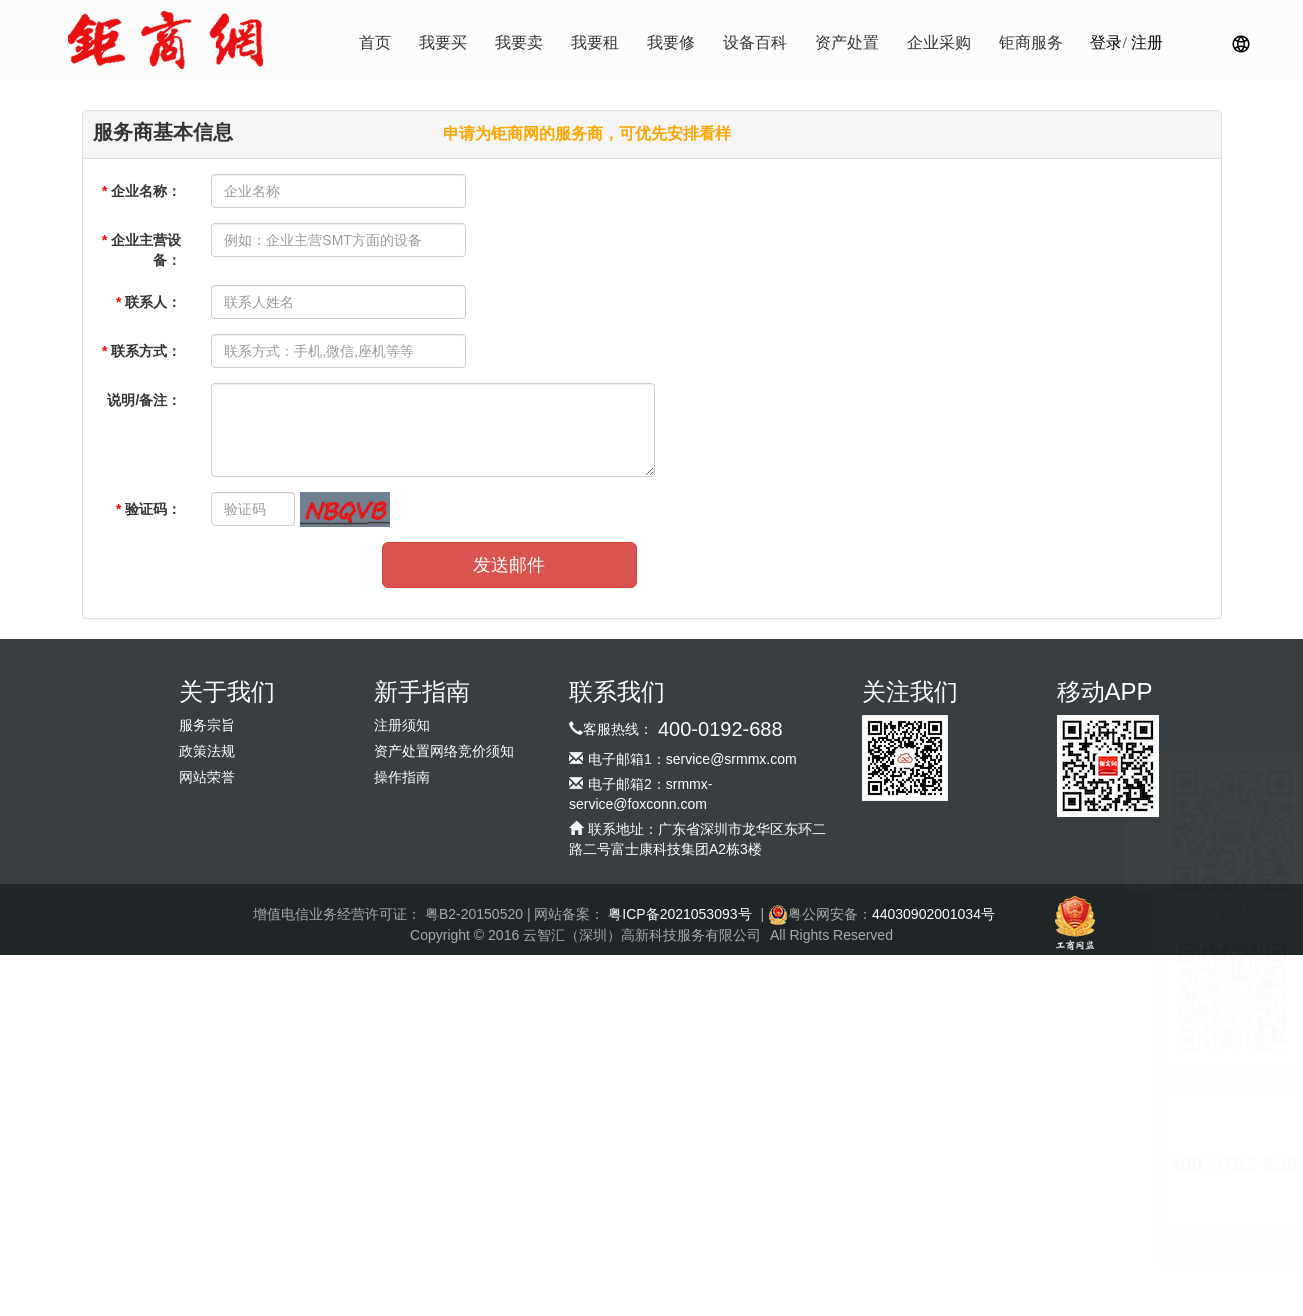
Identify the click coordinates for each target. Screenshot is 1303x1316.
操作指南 (402, 777)
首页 (375, 42)
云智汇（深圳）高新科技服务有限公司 (642, 935)
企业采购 (939, 42)
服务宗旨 (207, 725)
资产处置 (847, 42)
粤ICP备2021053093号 (679, 914)
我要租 (595, 42)
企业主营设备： (141, 250)
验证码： (148, 509)
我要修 (671, 42)
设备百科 (755, 42)
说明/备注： (144, 400)
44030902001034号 (933, 914)
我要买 (443, 42)
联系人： (148, 302)
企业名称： (141, 191)
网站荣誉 (207, 777)
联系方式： (141, 351)
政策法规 (207, 751)
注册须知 (402, 725)
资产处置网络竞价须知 (444, 751)
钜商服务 (1031, 42)
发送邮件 (509, 565)
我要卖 (519, 42)
